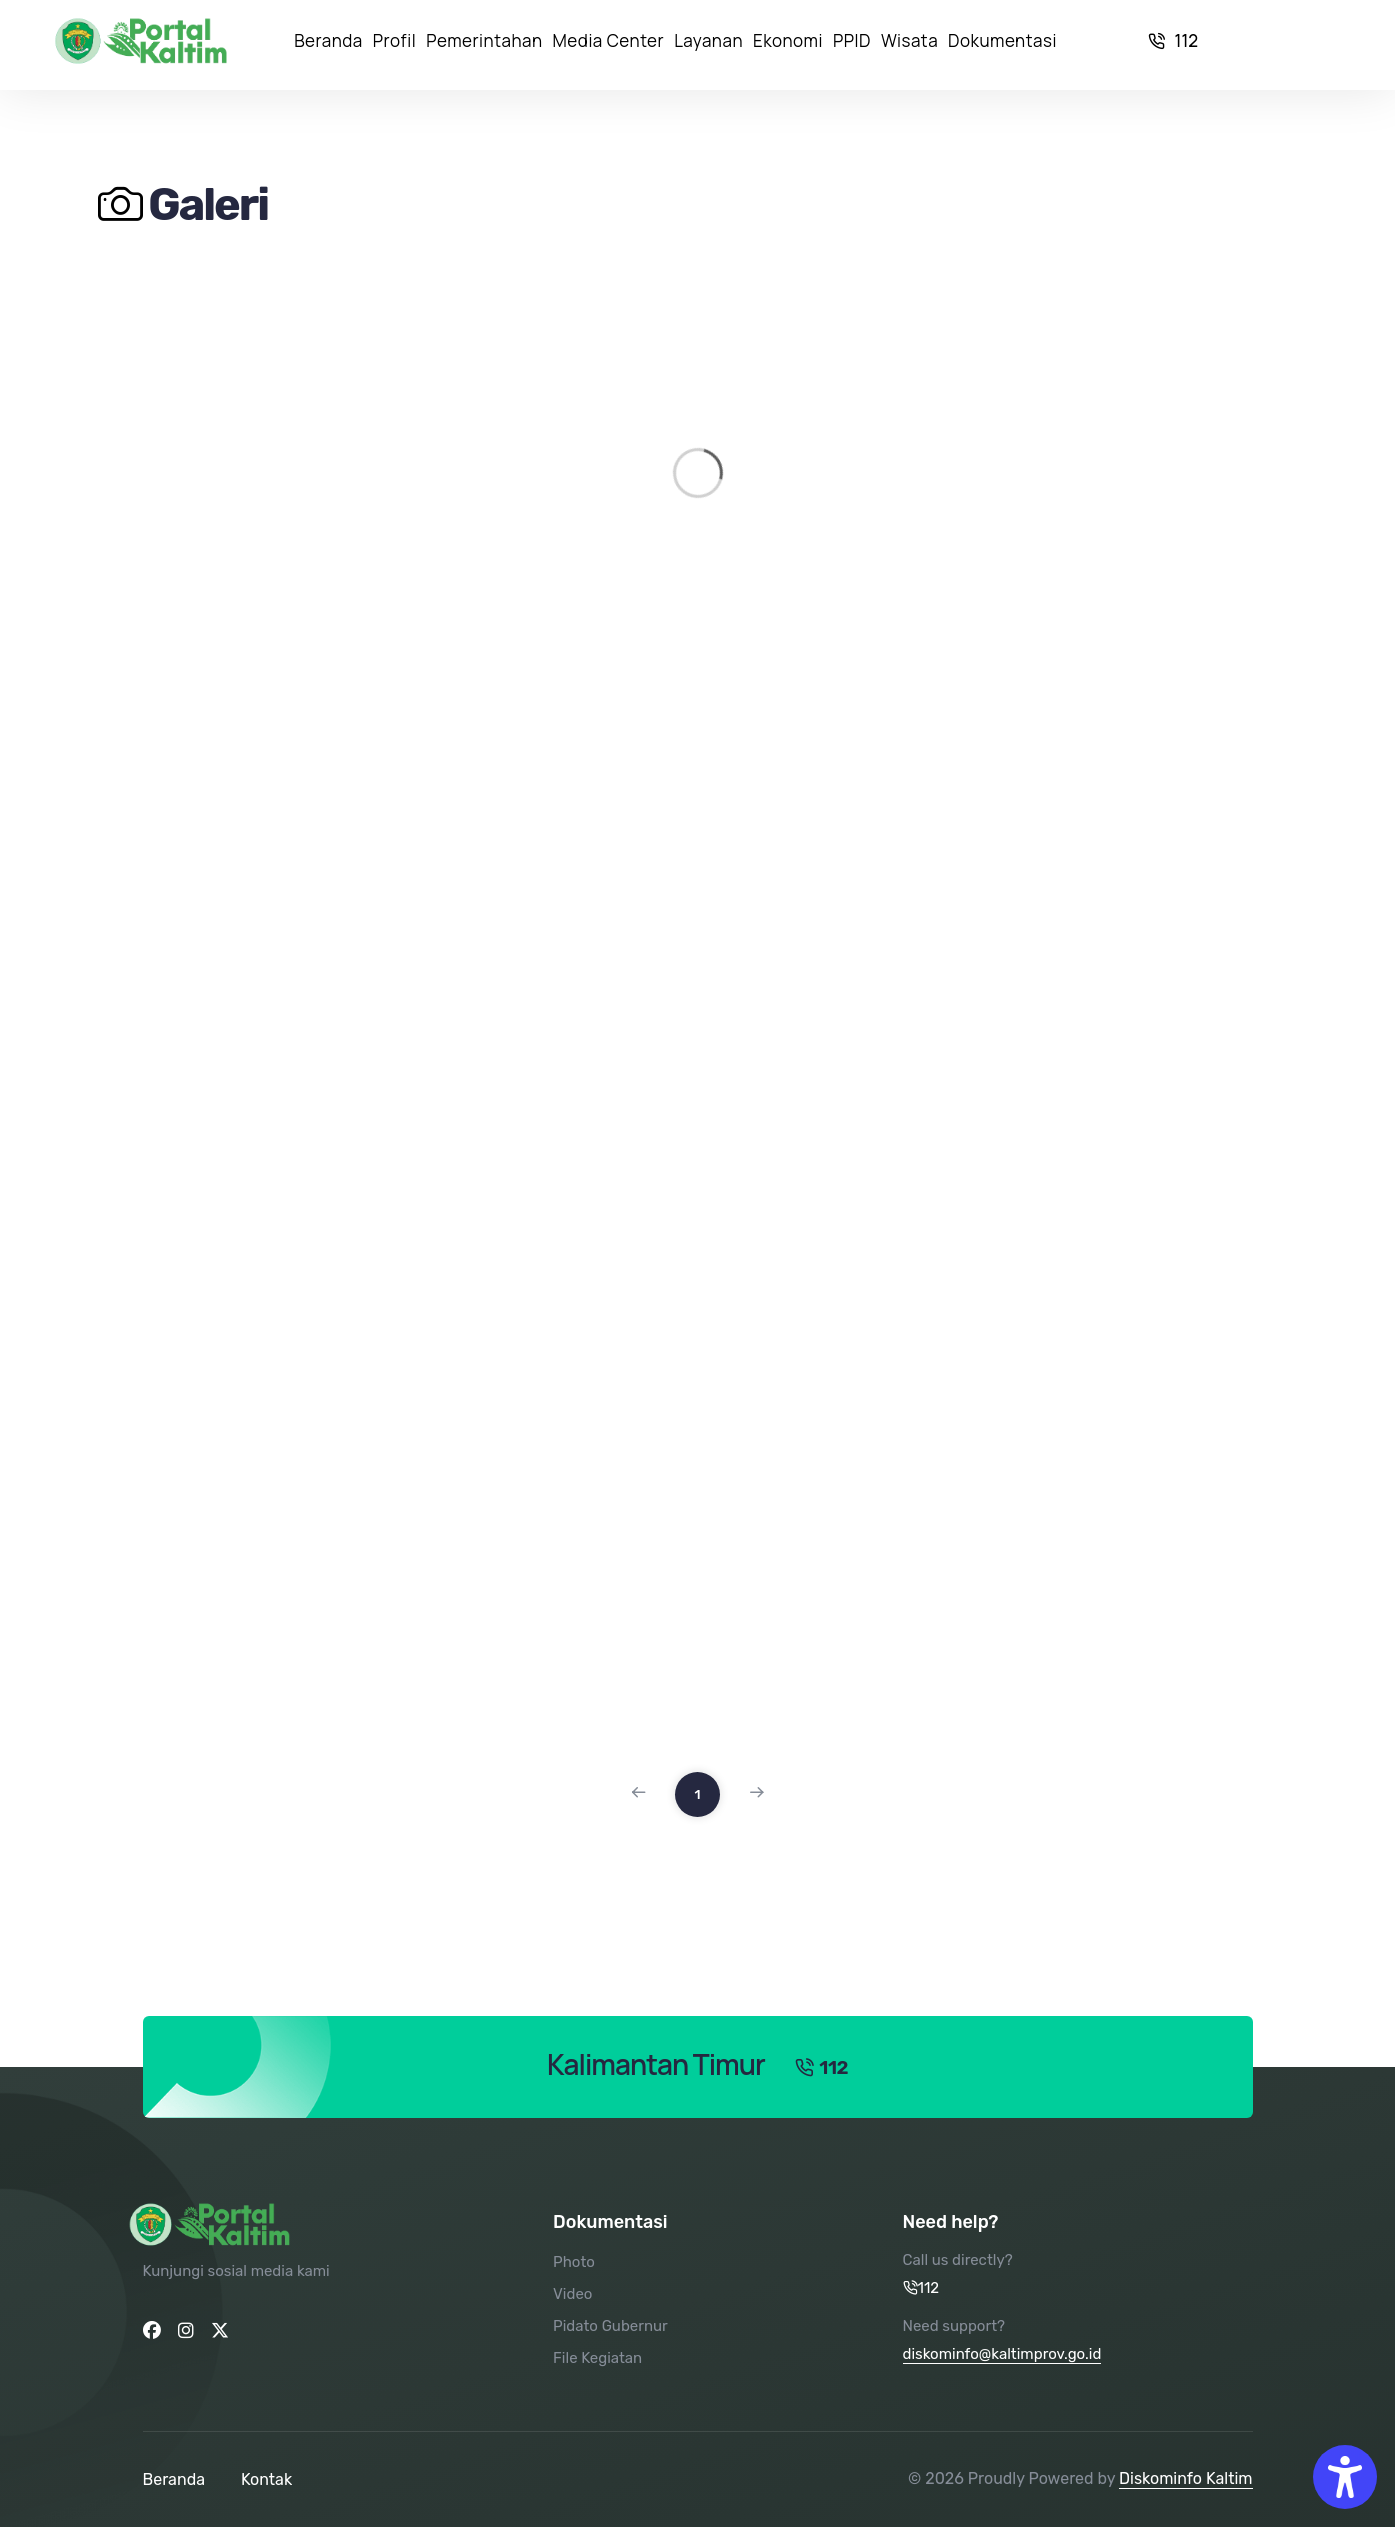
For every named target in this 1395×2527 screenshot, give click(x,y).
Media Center (609, 40)
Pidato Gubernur (610, 2326)
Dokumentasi (1002, 40)
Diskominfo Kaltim (1185, 2478)
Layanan (708, 40)
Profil (395, 40)
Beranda (328, 40)
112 (1173, 40)
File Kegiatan (597, 2358)
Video (572, 2294)
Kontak (266, 2479)
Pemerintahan (484, 40)
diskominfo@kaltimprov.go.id (1002, 2354)
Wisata (909, 40)
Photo (574, 2262)
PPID (852, 40)
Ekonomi (788, 40)
